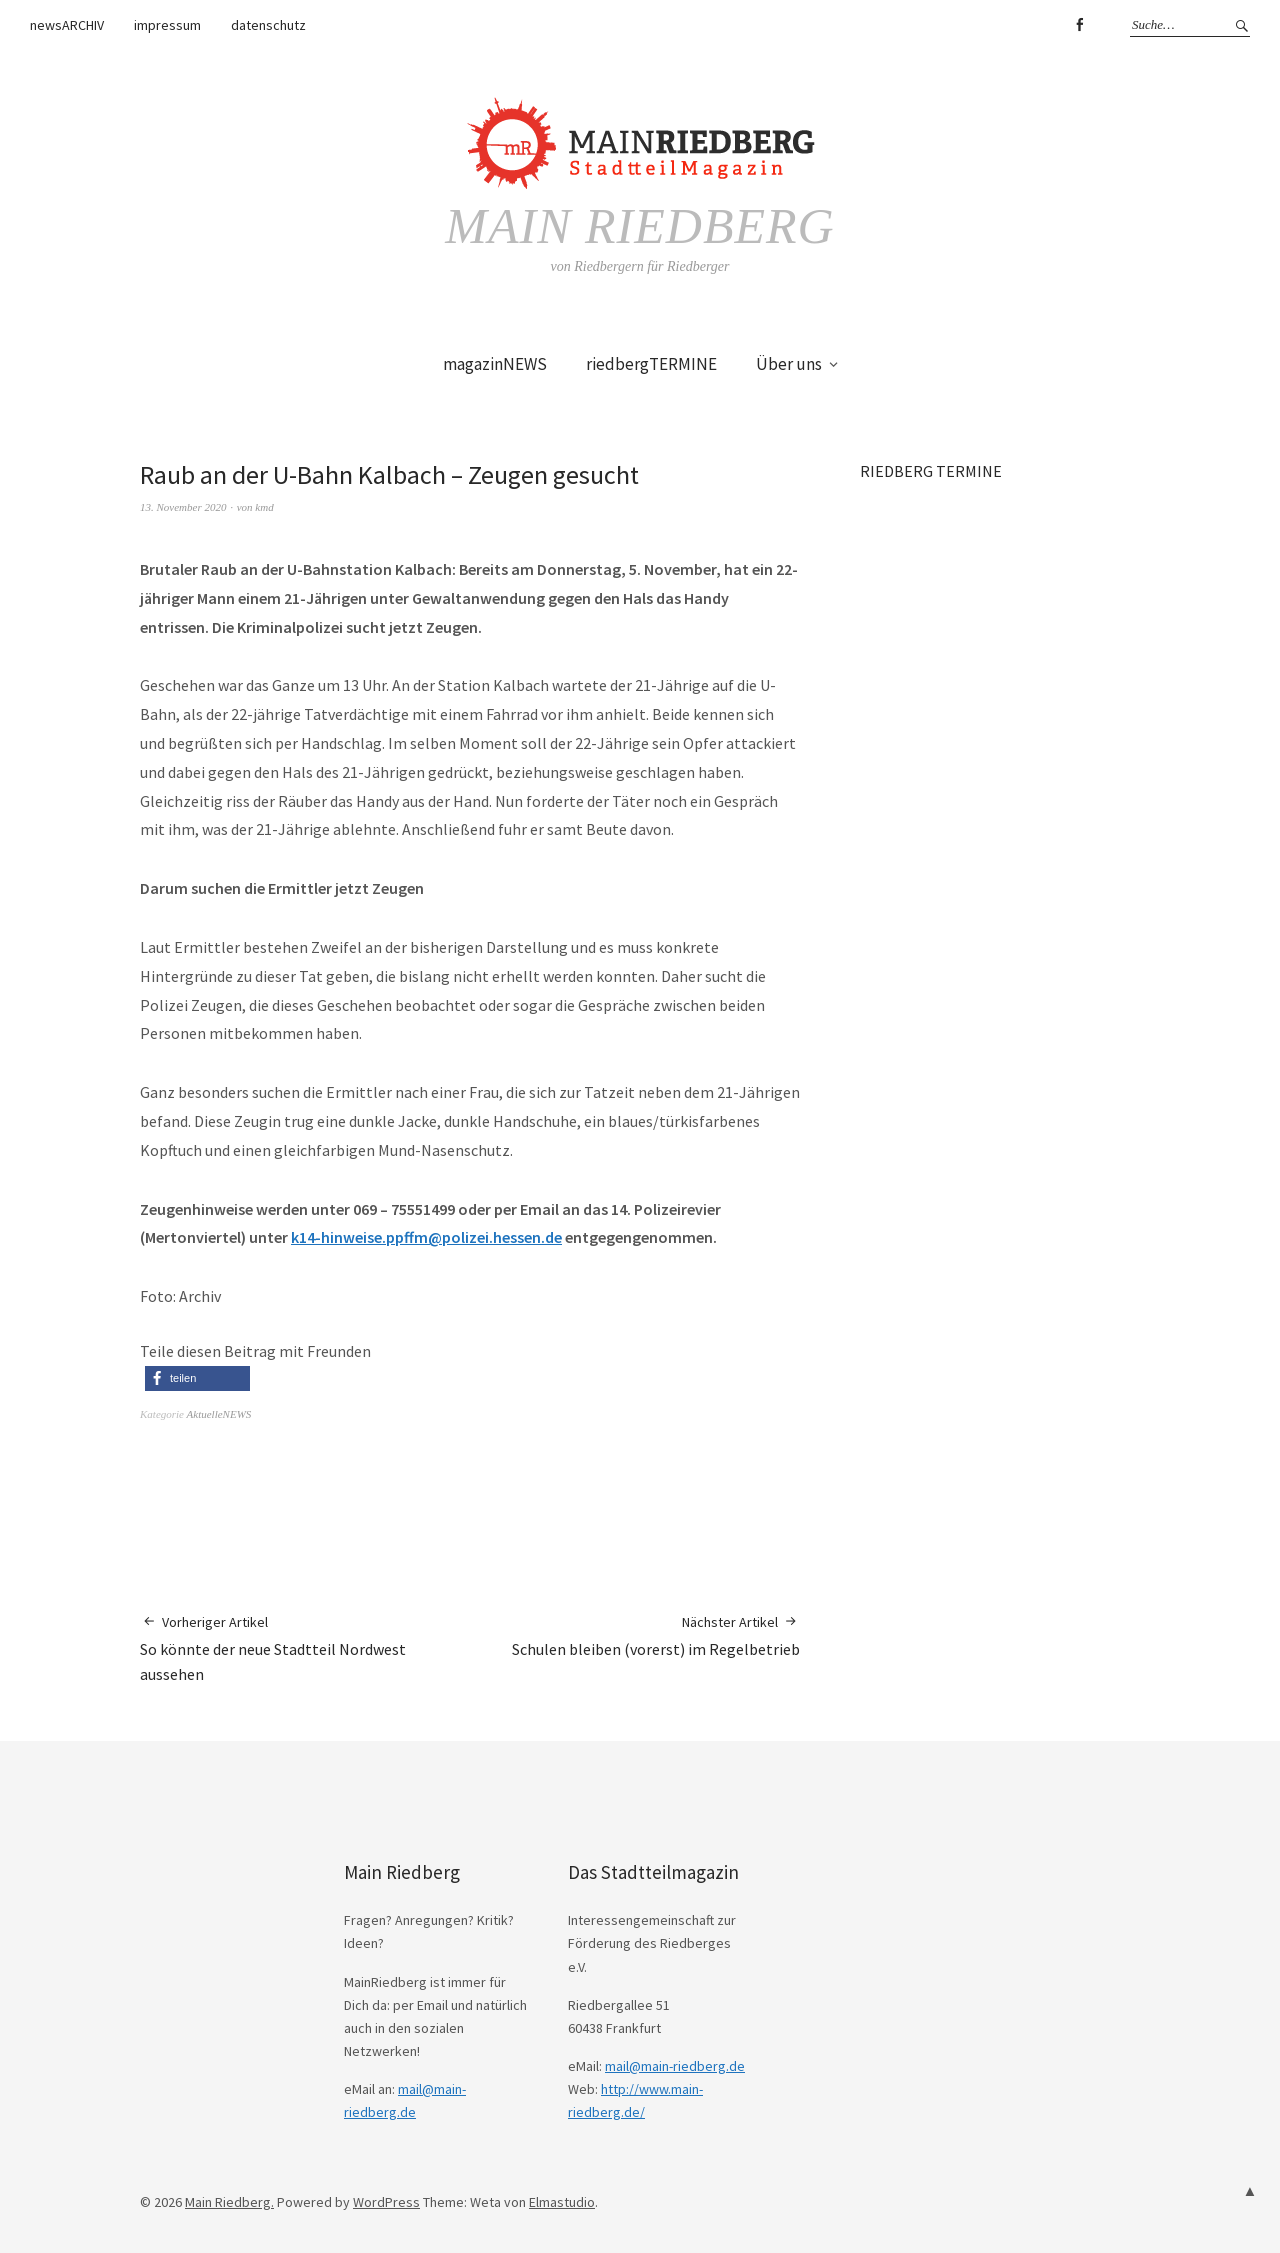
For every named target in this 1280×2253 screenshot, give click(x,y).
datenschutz (268, 25)
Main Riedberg (639, 226)
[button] (197, 1378)
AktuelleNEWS (219, 1414)
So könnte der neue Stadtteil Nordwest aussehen (305, 1648)
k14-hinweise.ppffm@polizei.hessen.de (426, 1237)
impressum (167, 25)
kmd (264, 507)
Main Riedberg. (229, 2202)
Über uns (789, 364)
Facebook (1079, 25)
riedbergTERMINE (651, 364)
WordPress (386, 2202)
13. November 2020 (183, 507)
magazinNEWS (495, 364)
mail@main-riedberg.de (675, 2066)
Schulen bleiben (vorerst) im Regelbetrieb (656, 1635)
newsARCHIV (67, 25)
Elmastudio (562, 2202)
